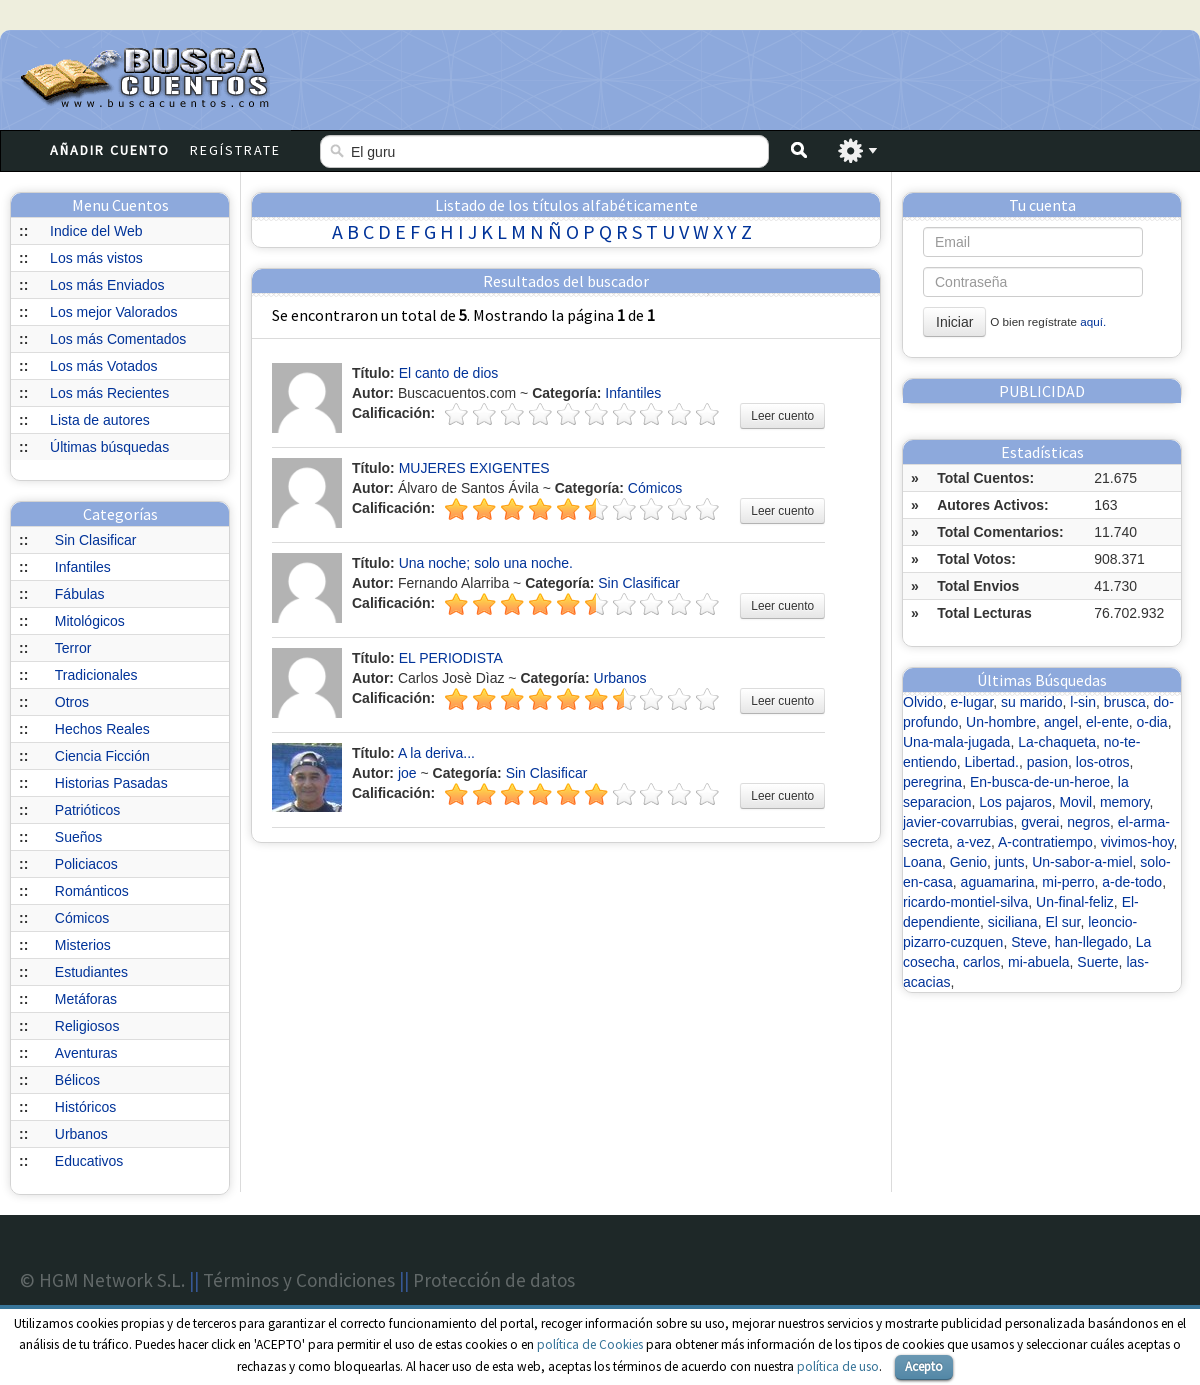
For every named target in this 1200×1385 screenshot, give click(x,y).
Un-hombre (1001, 722)
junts (1010, 862)
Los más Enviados (107, 285)
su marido (1031, 702)
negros (1088, 822)
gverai (1040, 822)
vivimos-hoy (1137, 842)
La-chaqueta (1057, 742)
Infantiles (83, 567)
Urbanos (81, 1134)
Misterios (83, 945)
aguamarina (998, 882)
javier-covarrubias (958, 822)
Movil (1075, 802)
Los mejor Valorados (113, 312)
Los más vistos (96, 258)
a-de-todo (1132, 882)
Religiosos (87, 1026)
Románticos (92, 891)
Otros (72, 702)
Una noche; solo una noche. (486, 563)
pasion (1047, 762)
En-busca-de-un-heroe (1040, 782)
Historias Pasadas (111, 783)
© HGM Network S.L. (102, 1280)
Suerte (1097, 962)
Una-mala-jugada (956, 742)
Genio (968, 862)
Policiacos (86, 864)
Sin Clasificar (96, 540)
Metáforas (86, 999)
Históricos (85, 1107)
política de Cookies (590, 1344)
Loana (922, 862)
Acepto (924, 1366)
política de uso (838, 1366)
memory (1125, 802)
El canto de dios (449, 373)
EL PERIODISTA (451, 658)
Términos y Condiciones (299, 1280)
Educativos (89, 1161)
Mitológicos (90, 621)
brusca (1125, 702)
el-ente (1107, 722)
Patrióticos (87, 810)
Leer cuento (782, 416)
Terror (73, 648)
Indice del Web (96, 231)
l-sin (1083, 702)
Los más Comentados (118, 339)
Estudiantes (91, 972)
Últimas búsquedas (109, 447)
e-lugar (971, 702)
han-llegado (1091, 942)
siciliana (1013, 922)
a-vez (974, 842)
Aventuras (86, 1053)
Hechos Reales (102, 729)
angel (1061, 722)
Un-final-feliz (1075, 902)
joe (407, 773)
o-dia (1152, 722)
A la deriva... (436, 753)
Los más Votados (103, 366)
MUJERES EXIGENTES (474, 468)
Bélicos (77, 1080)
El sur (1062, 922)
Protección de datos (494, 1280)
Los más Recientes (109, 393)
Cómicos (82, 918)
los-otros (1103, 762)
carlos (981, 962)
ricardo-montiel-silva (965, 902)
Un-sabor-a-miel (1082, 862)
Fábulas (80, 594)
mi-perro (1068, 882)
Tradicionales (96, 675)
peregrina (932, 782)
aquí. (1093, 321)
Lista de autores (100, 420)
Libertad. (992, 762)
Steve (1029, 942)
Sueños (78, 837)
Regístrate (235, 150)
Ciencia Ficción (102, 756)
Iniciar (954, 322)
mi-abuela (1038, 962)
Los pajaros (1015, 802)
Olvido (923, 702)
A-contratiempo (1045, 842)
